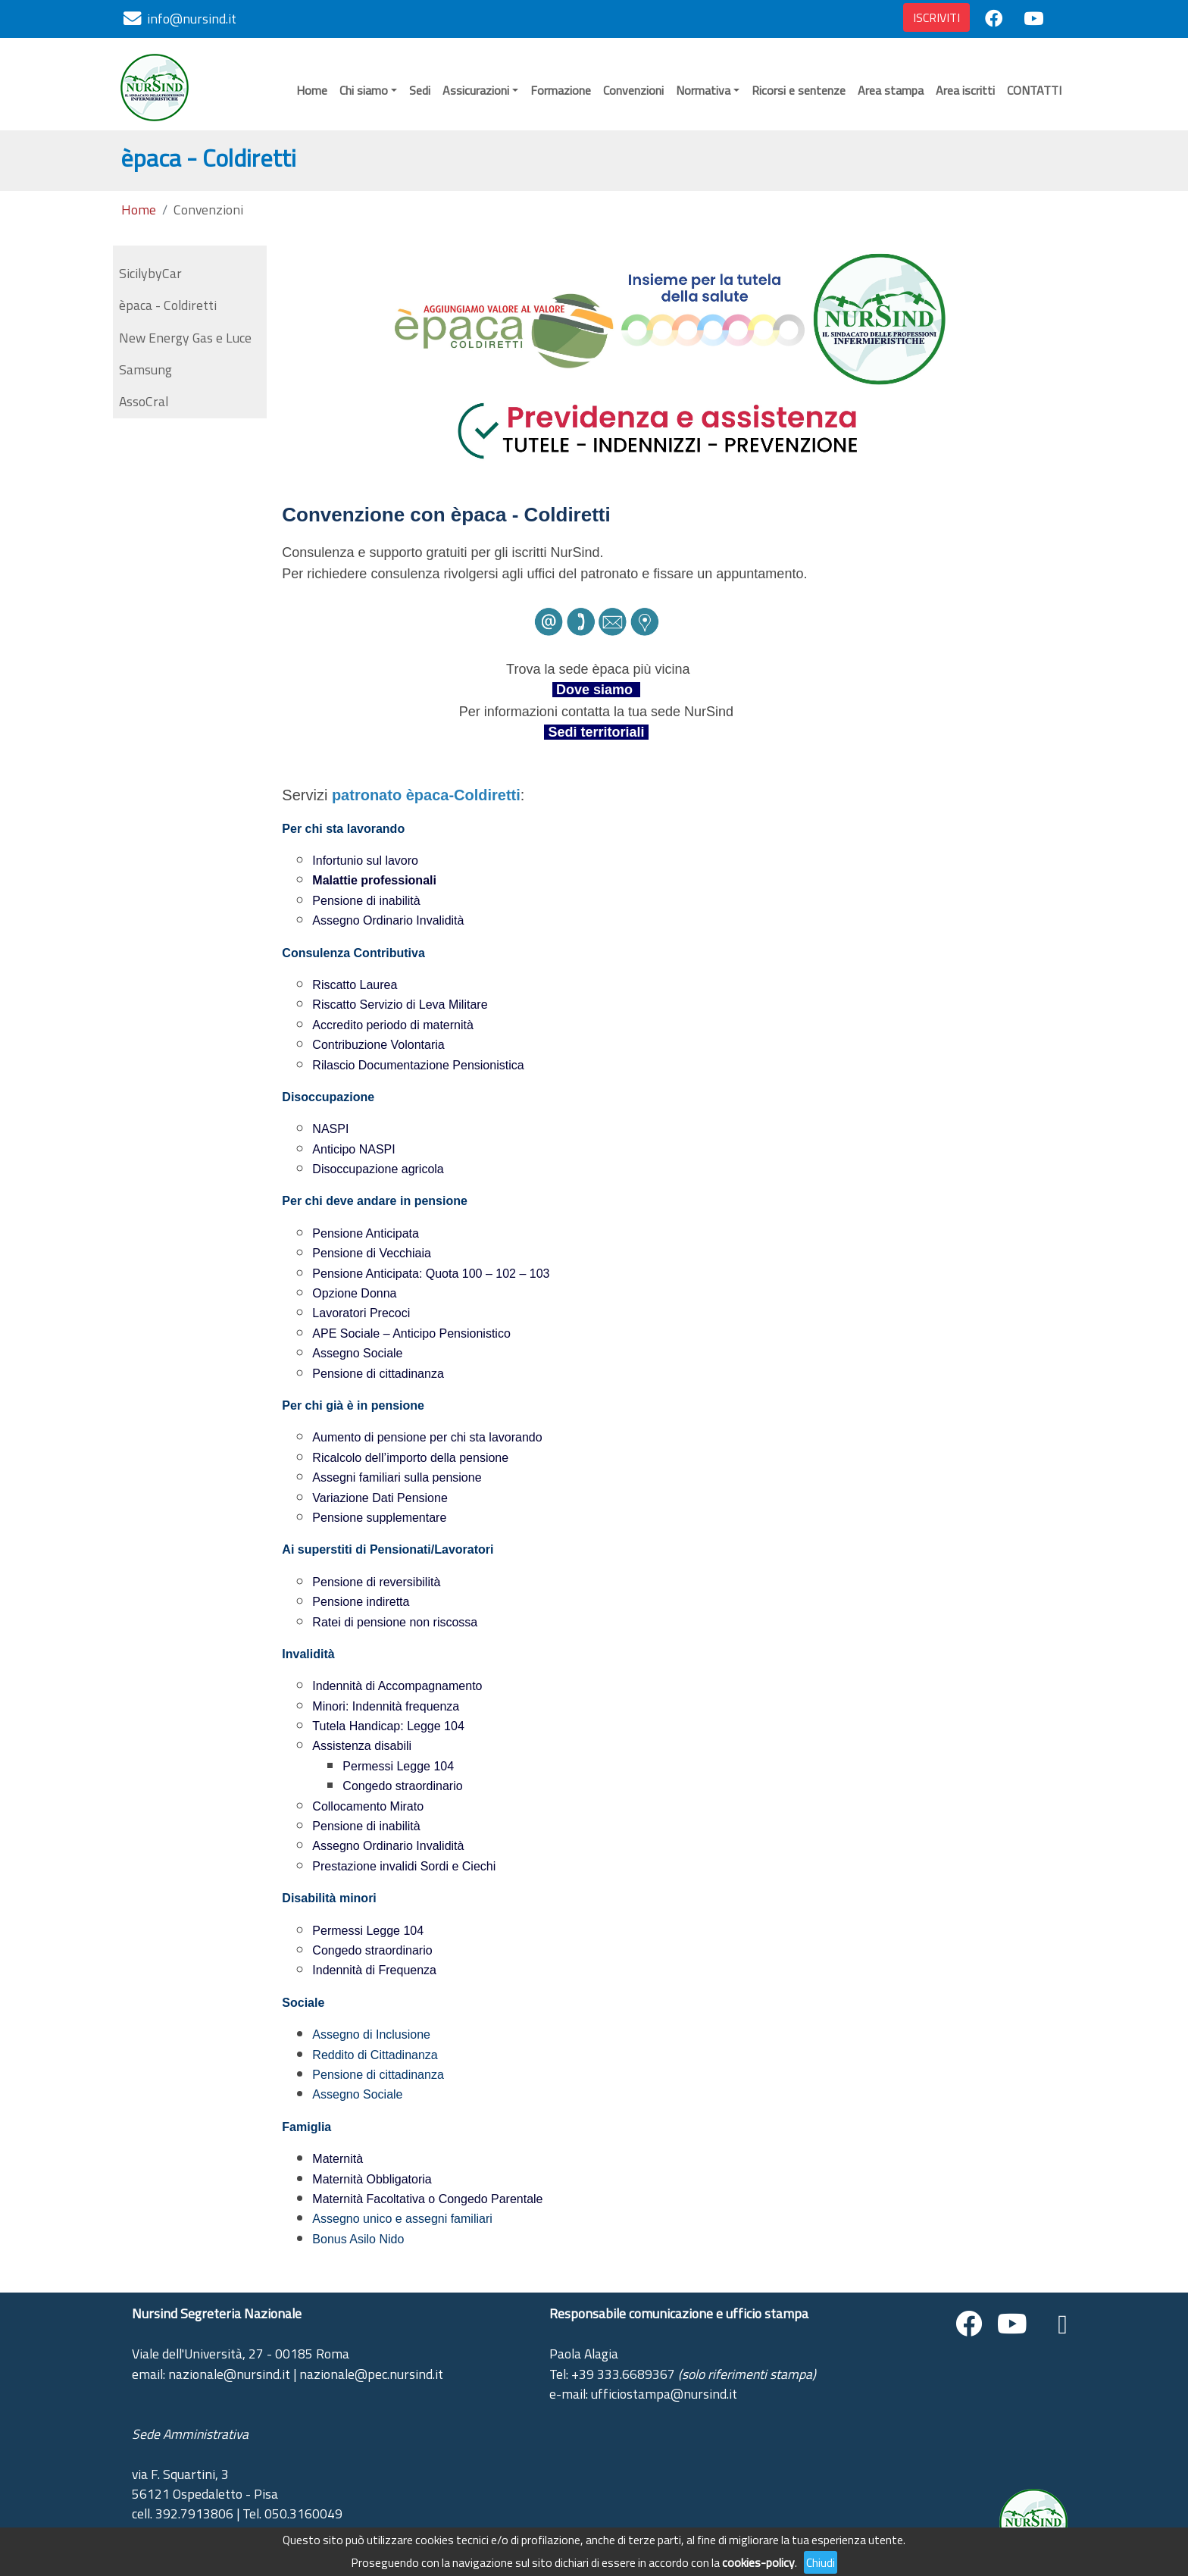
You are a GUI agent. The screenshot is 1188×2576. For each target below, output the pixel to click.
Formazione (560, 90)
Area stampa (891, 90)
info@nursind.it (191, 18)
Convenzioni (633, 90)
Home (311, 90)
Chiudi (820, 2562)
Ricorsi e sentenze (799, 90)
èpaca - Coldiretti (168, 305)
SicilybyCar (150, 273)
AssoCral (143, 401)
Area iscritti (965, 90)
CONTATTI (1034, 90)
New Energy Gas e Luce (185, 337)
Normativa (703, 90)
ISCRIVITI (936, 17)
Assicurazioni (475, 90)
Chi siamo (363, 90)
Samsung (145, 369)
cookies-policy (758, 2562)
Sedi (419, 90)
